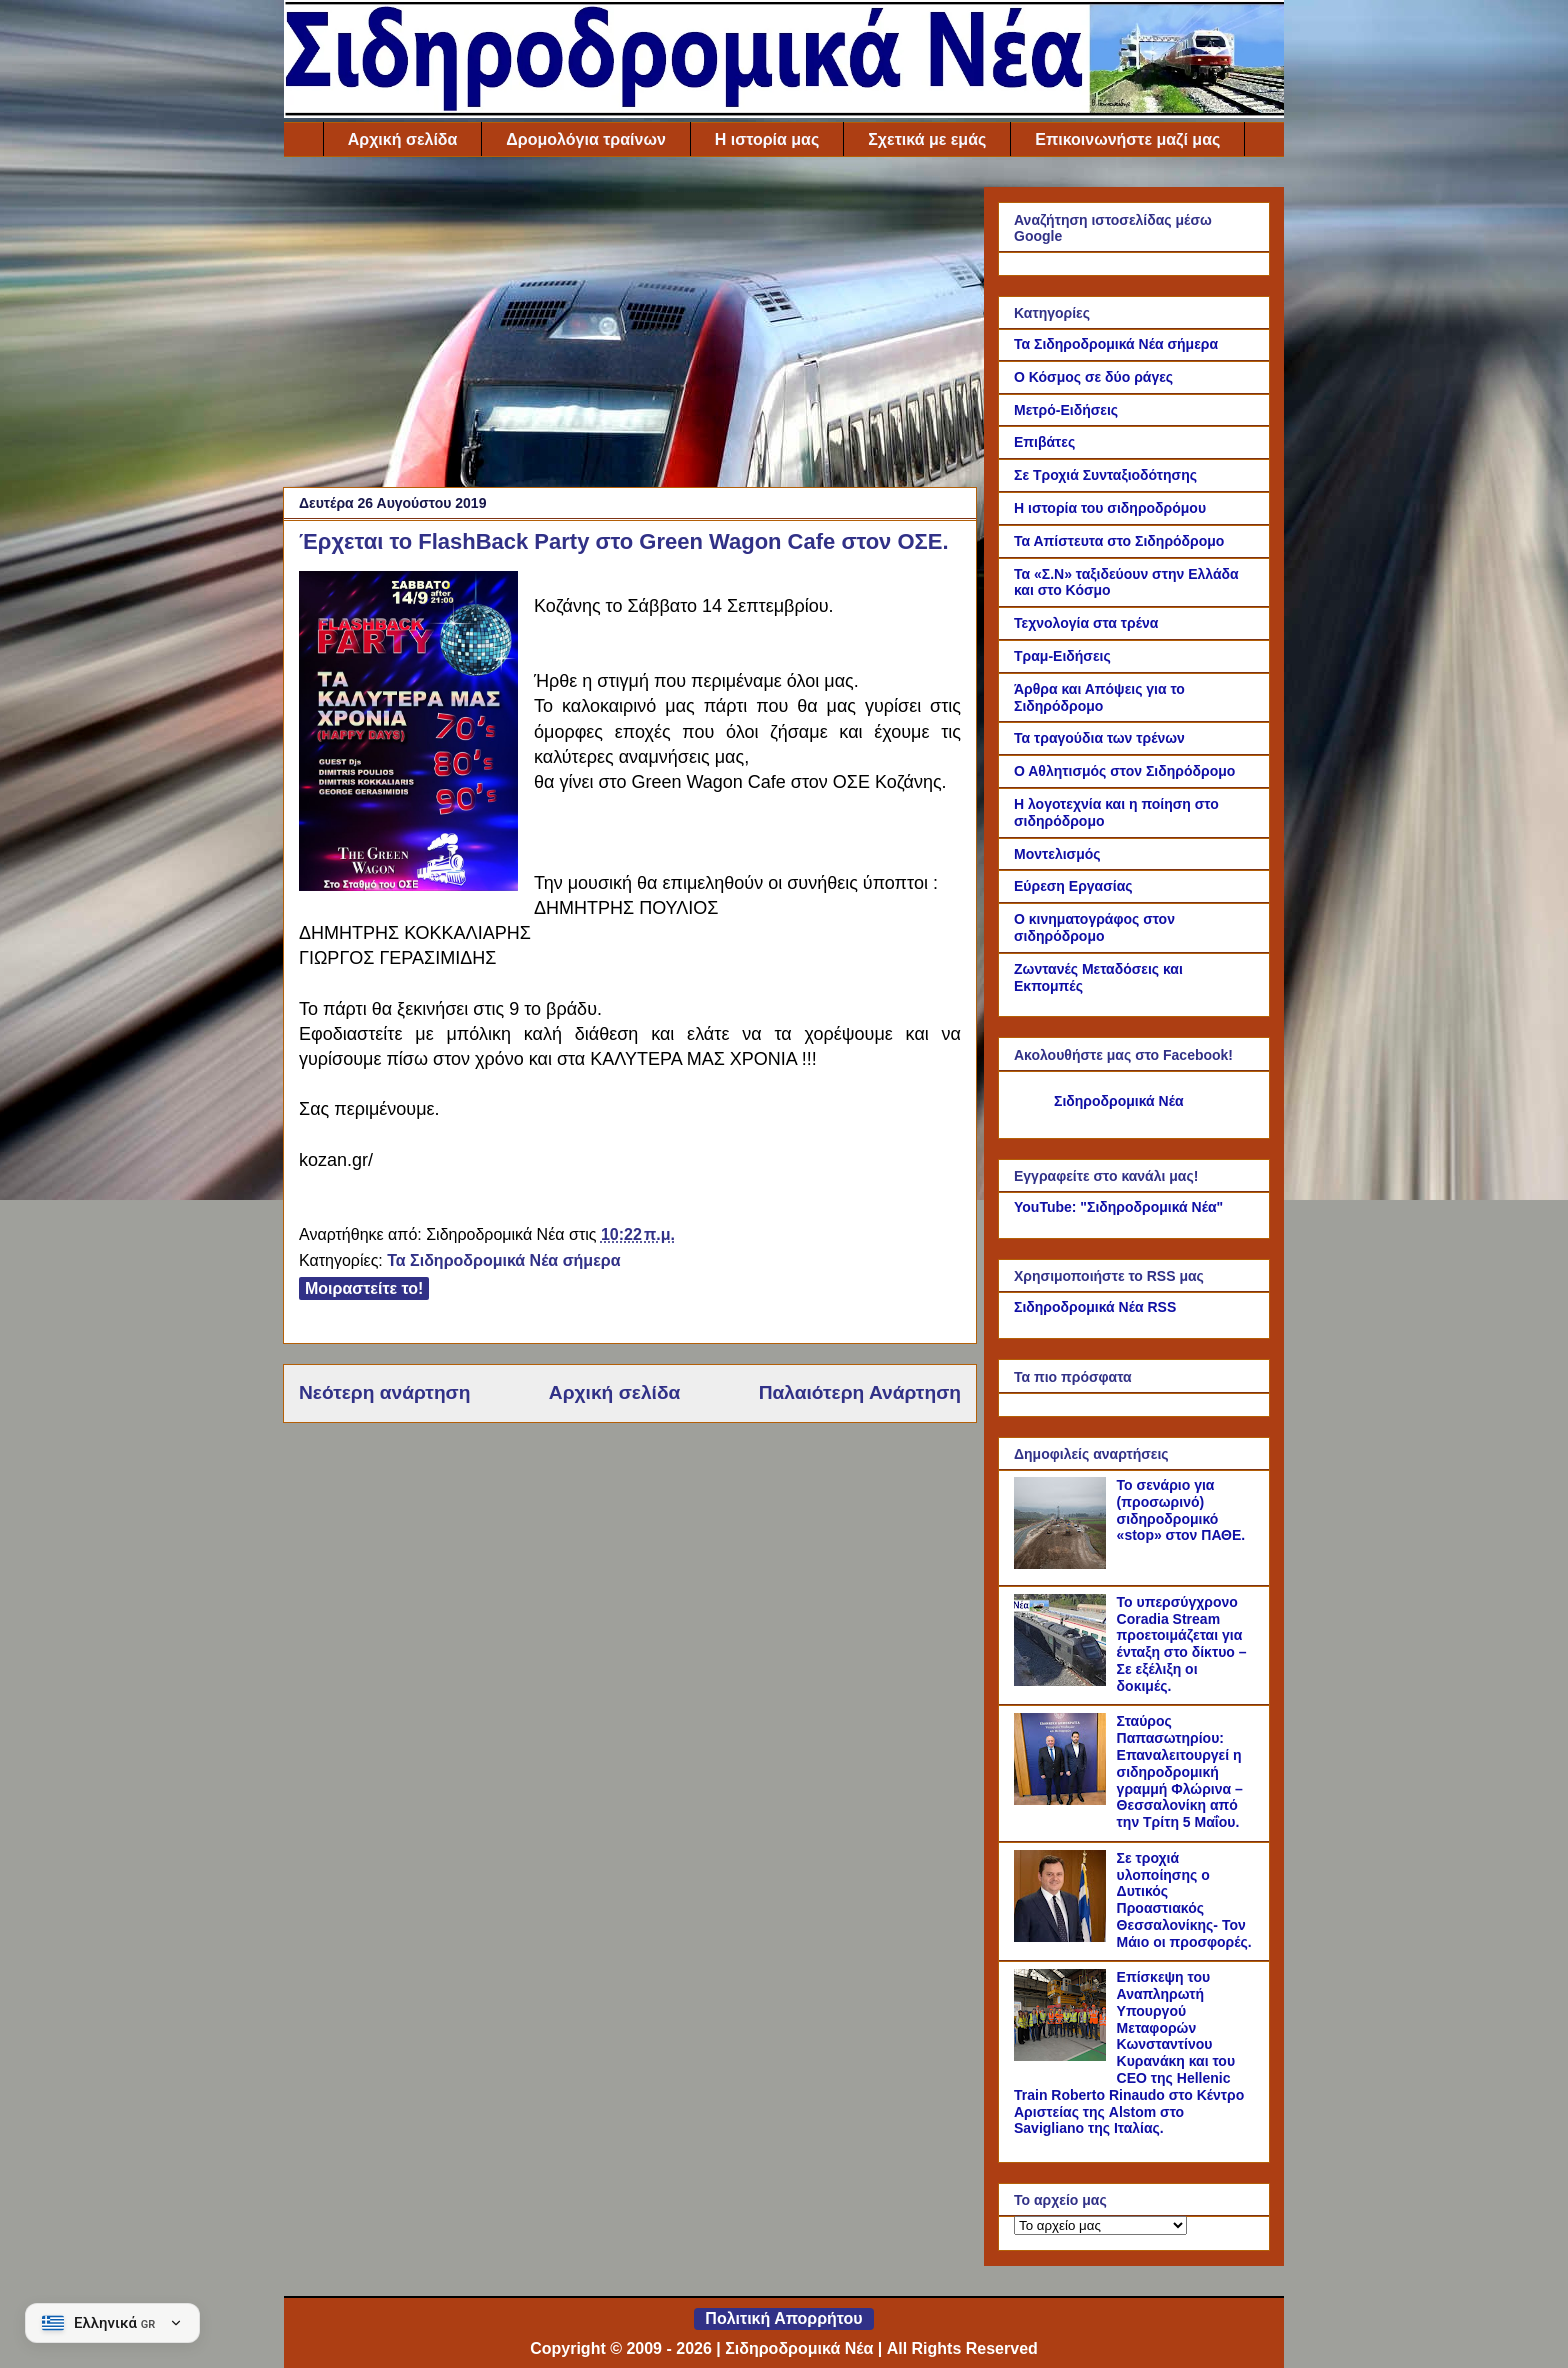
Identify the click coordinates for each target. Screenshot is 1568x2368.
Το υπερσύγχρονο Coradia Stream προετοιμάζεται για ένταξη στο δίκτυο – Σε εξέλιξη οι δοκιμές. (1182, 1644)
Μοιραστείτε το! (364, 1288)
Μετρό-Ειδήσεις (1066, 410)
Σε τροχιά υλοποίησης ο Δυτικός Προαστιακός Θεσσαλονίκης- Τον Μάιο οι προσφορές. (1184, 1900)
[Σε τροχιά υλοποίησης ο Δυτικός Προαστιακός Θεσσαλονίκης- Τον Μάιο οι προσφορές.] (1063, 1937)
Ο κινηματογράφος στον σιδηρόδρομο (1094, 927)
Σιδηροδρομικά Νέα (1119, 1101)
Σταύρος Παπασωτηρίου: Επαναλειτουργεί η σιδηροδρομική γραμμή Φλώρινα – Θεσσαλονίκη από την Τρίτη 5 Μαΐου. (1180, 1771)
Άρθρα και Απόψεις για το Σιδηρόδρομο (1099, 697)
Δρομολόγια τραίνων (585, 139)
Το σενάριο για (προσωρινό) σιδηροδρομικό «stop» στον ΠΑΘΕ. (1181, 1510)
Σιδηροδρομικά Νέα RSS (1095, 1307)
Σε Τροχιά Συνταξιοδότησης (1105, 475)
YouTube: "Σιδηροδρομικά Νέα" (1118, 1207)
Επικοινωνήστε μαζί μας (1127, 139)
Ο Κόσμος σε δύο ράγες (1093, 377)
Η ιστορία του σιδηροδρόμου (1110, 508)
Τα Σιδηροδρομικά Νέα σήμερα (503, 1260)
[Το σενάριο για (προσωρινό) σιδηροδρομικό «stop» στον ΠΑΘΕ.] (1063, 1564)
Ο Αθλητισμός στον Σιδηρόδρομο (1124, 771)
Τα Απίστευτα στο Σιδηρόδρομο (1119, 541)
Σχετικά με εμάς (927, 139)
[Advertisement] (630, 327)
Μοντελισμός (1057, 854)
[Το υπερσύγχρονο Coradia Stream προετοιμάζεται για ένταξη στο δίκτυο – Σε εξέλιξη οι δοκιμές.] (1063, 1681)
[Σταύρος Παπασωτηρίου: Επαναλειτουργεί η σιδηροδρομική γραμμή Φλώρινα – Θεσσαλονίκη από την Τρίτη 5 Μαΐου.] (1063, 1800)
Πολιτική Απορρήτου (783, 2318)
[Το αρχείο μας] (1100, 2225)
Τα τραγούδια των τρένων (1099, 738)
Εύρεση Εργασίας (1073, 886)
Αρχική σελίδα (403, 139)
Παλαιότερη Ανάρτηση (860, 1392)
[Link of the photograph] (408, 734)
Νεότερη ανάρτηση (384, 1392)
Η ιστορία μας (767, 139)
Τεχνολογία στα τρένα (1086, 623)
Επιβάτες (1044, 442)
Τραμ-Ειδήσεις (1062, 656)
